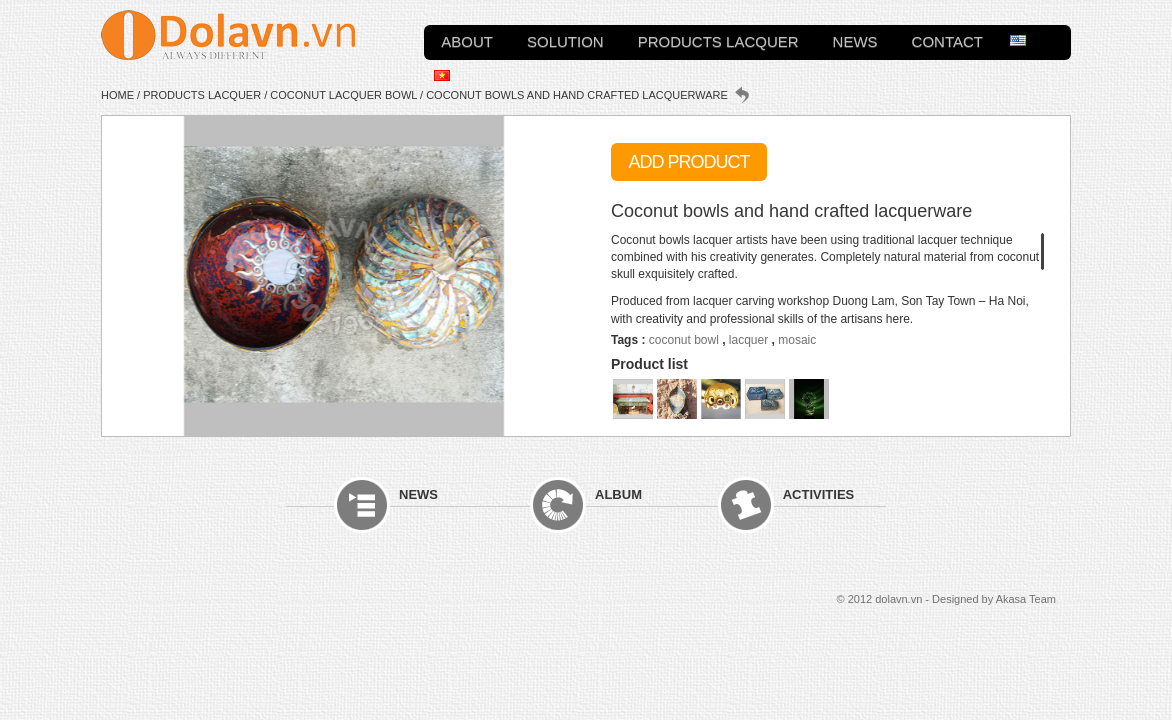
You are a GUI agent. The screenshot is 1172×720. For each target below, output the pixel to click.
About (467, 39)
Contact (947, 39)
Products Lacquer (718, 39)
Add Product (688, 162)
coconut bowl (684, 340)
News (855, 39)
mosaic (797, 340)
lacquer (748, 340)
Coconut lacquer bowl (343, 95)
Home (117, 95)
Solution (565, 39)
